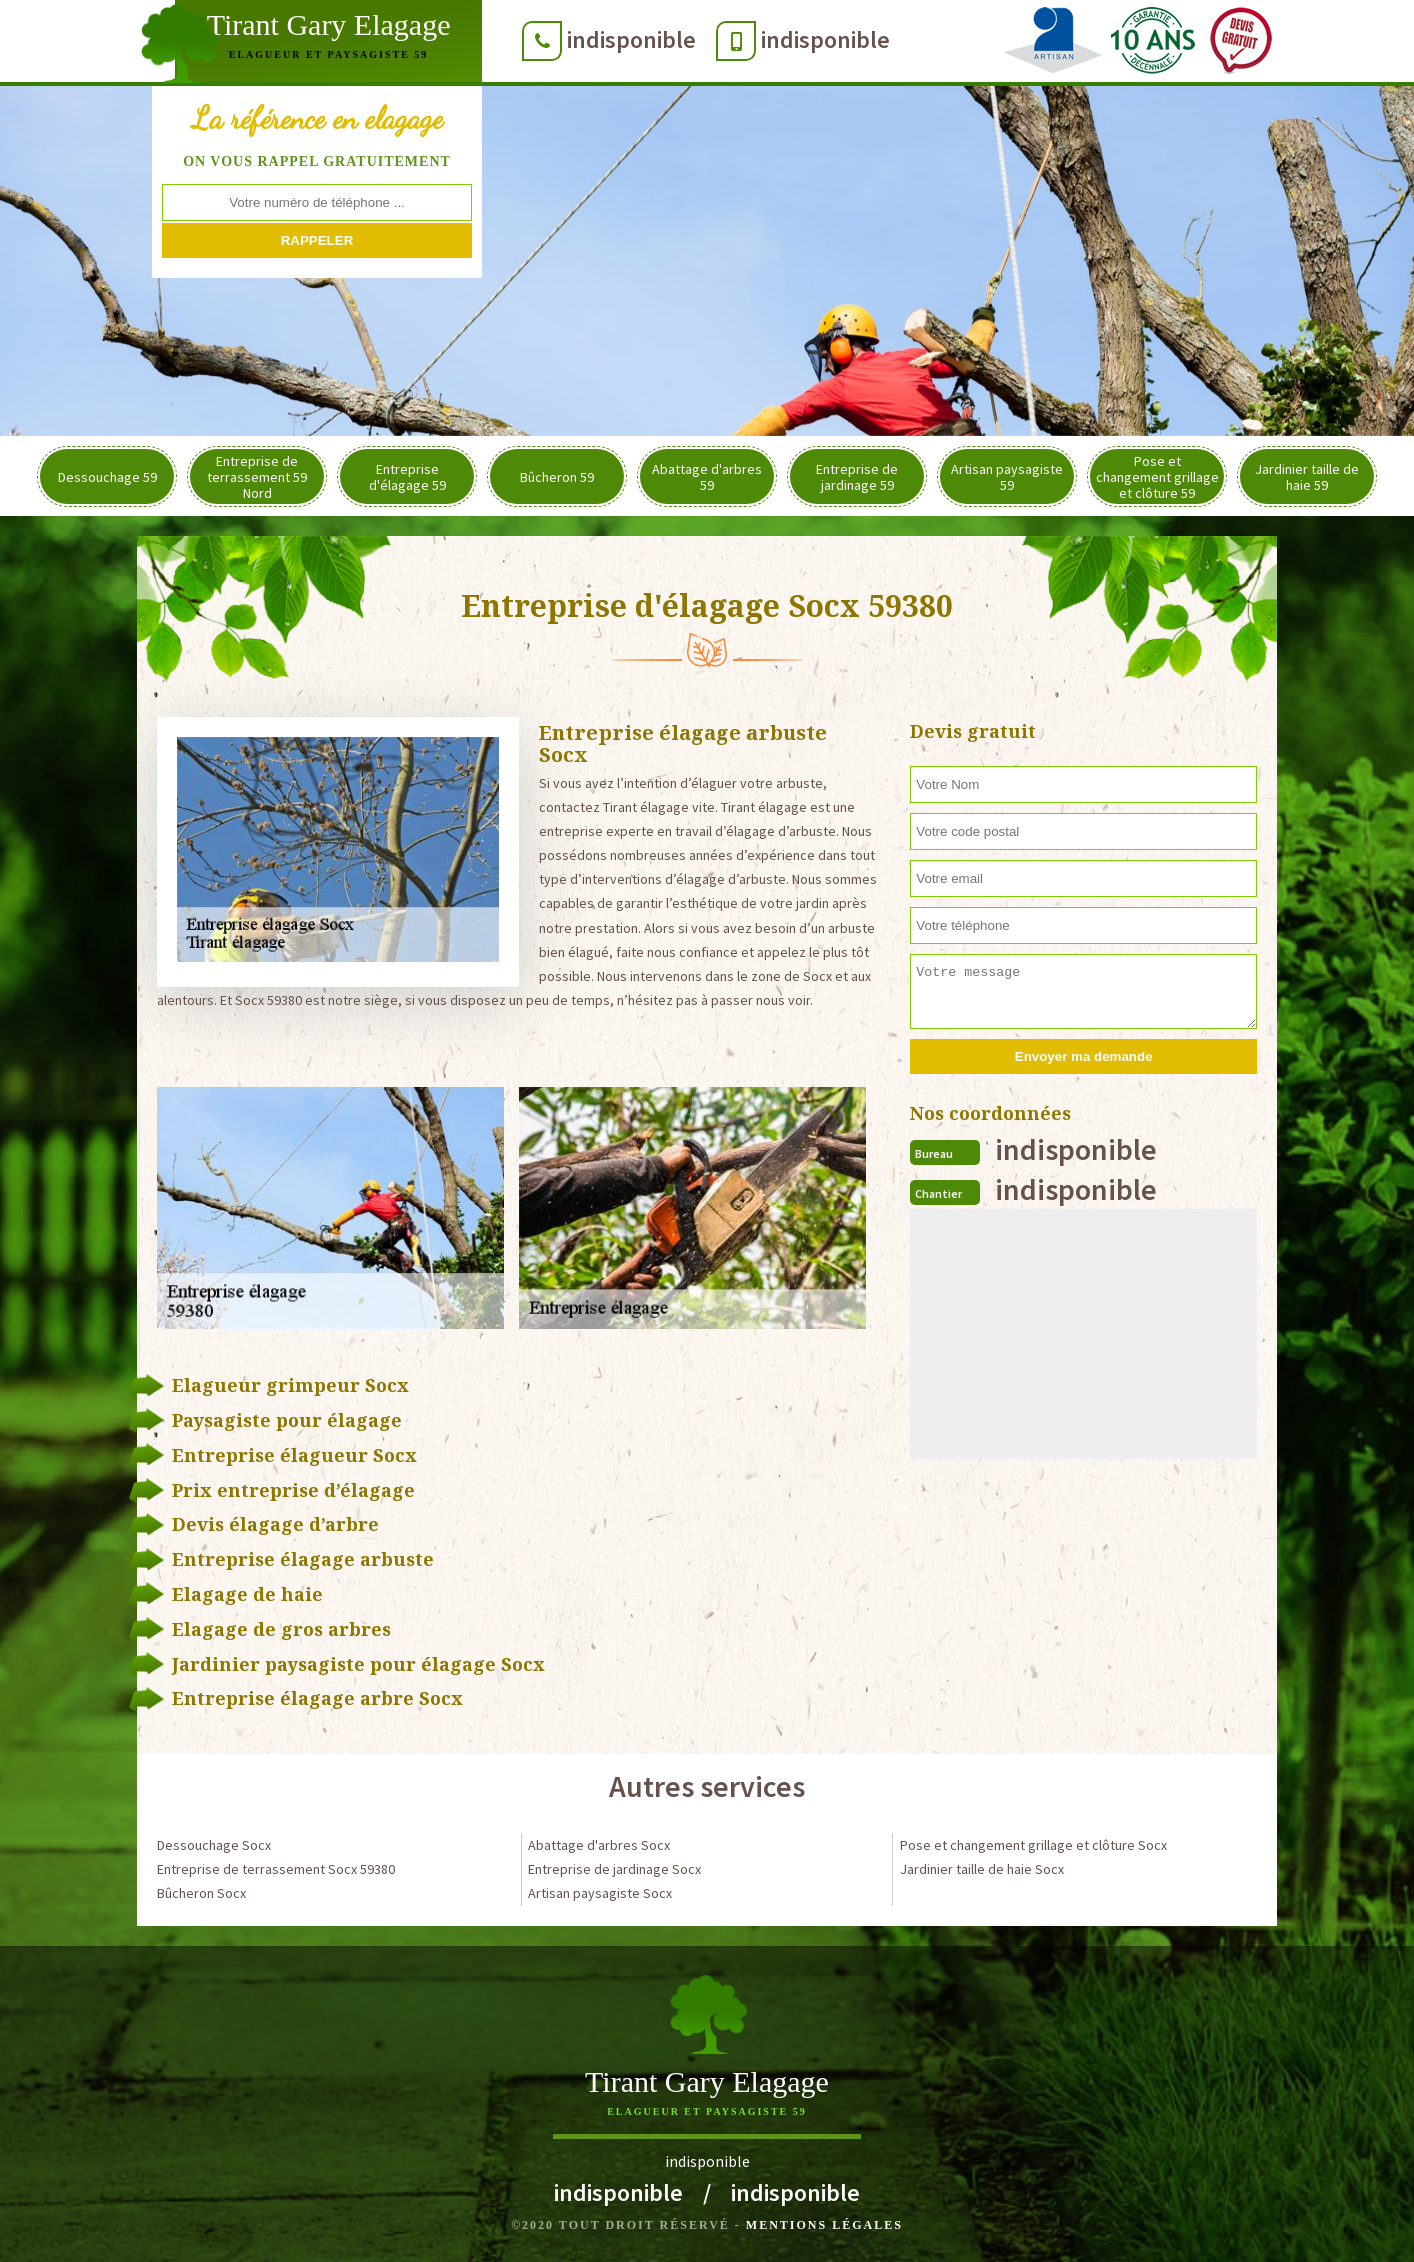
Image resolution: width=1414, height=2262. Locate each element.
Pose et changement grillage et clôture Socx (1033, 1845)
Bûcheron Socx (201, 1893)
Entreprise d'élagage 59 (407, 477)
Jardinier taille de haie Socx (982, 1869)
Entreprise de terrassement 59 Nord (257, 477)
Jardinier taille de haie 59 (1307, 477)
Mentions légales (824, 2225)
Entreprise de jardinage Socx (614, 1869)
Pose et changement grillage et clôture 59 (1157, 477)
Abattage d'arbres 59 (707, 477)
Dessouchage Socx (214, 1845)
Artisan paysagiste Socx (600, 1893)
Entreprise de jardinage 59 (857, 477)
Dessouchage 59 (107, 477)
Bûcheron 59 (557, 477)
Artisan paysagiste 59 (1007, 477)
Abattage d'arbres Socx (599, 1845)
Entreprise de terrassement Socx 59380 (276, 1869)
